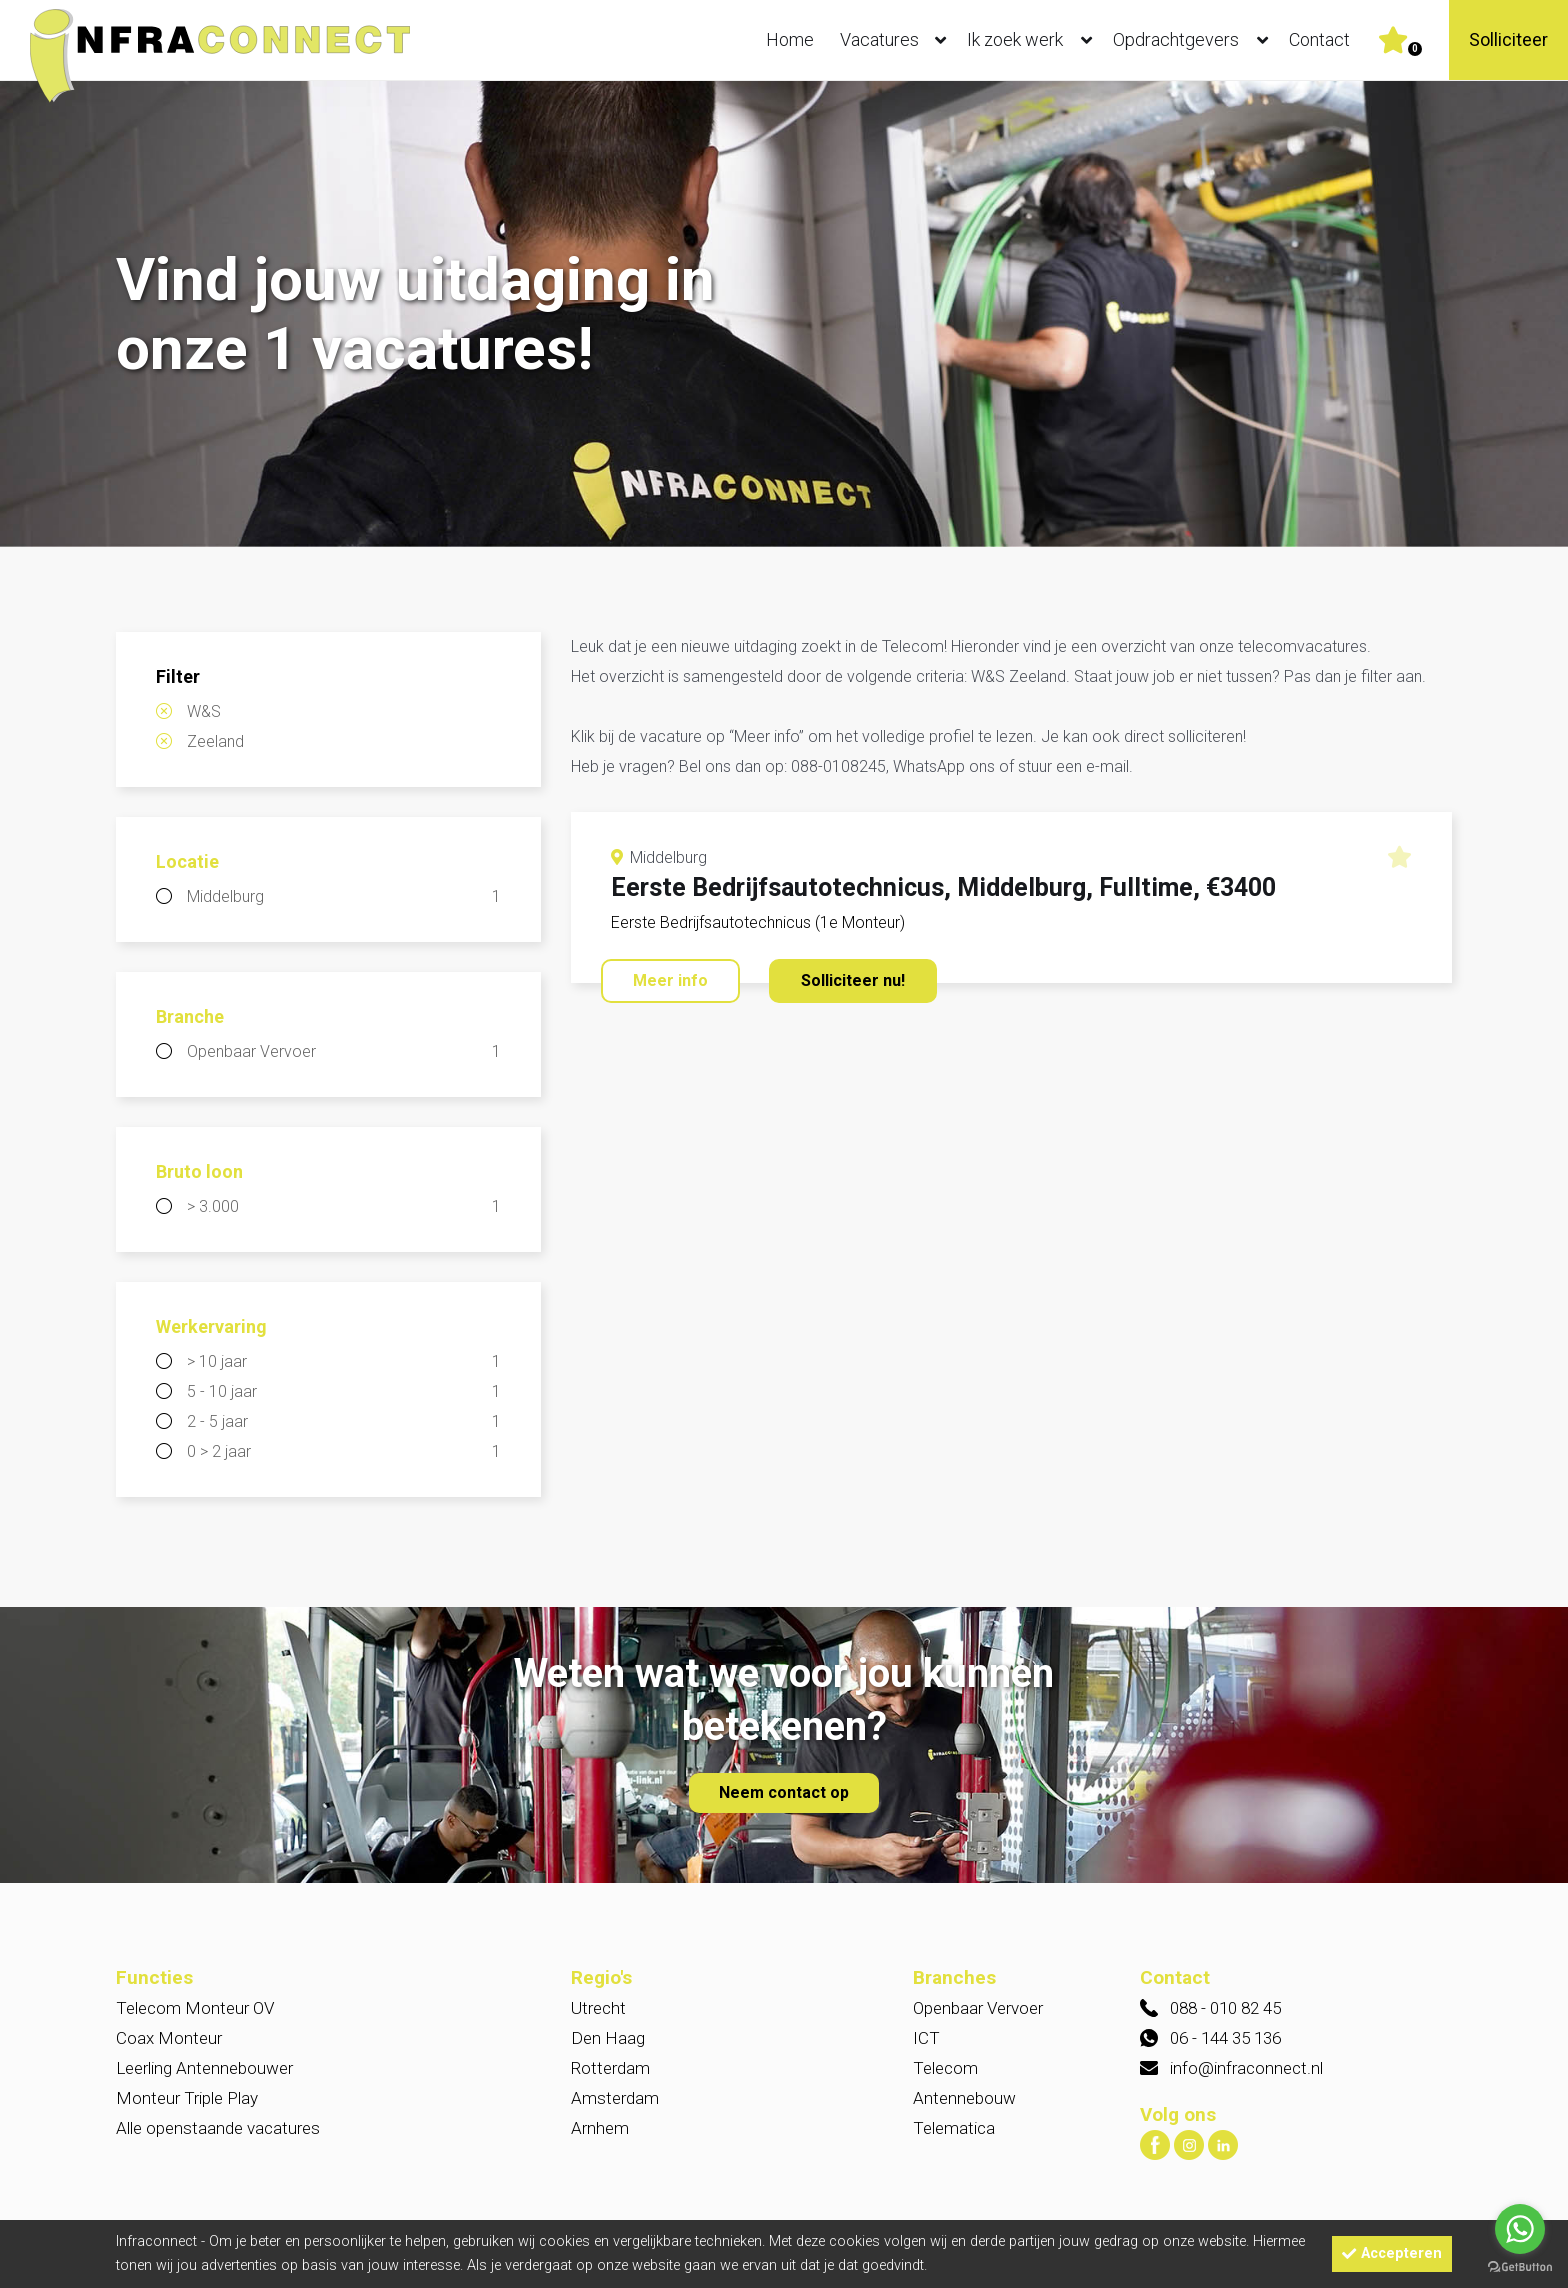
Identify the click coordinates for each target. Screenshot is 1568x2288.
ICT (926, 2038)
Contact (1319, 39)
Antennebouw (964, 2098)
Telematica (954, 2128)
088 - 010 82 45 (1225, 2008)
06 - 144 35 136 (1225, 2038)
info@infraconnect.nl (1246, 2068)
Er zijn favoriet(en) (1415, 49)
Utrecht (598, 2008)
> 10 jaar (344, 1362)
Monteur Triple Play (187, 2098)
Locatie (187, 861)
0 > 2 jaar (344, 1452)
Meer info (670, 980)
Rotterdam (610, 2068)
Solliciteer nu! (853, 980)
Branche (190, 1016)
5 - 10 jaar (344, 1392)
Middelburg (344, 897)
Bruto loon (199, 1171)
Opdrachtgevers (1195, 40)
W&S (204, 711)
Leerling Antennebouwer (204, 2068)
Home (790, 39)
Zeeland (215, 741)
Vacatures (897, 40)
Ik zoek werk (1034, 40)
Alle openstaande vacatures (218, 2128)
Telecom (945, 2068)
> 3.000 (344, 1207)
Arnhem (600, 2128)
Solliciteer (1508, 39)
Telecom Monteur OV (195, 2008)
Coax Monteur (169, 2038)
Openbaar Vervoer (344, 1052)
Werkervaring (211, 1326)
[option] (784, 316)
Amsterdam (615, 2098)
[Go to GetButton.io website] (1520, 2267)
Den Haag (608, 2038)
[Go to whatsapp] (1520, 2229)
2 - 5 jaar (344, 1422)
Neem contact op (784, 1792)
